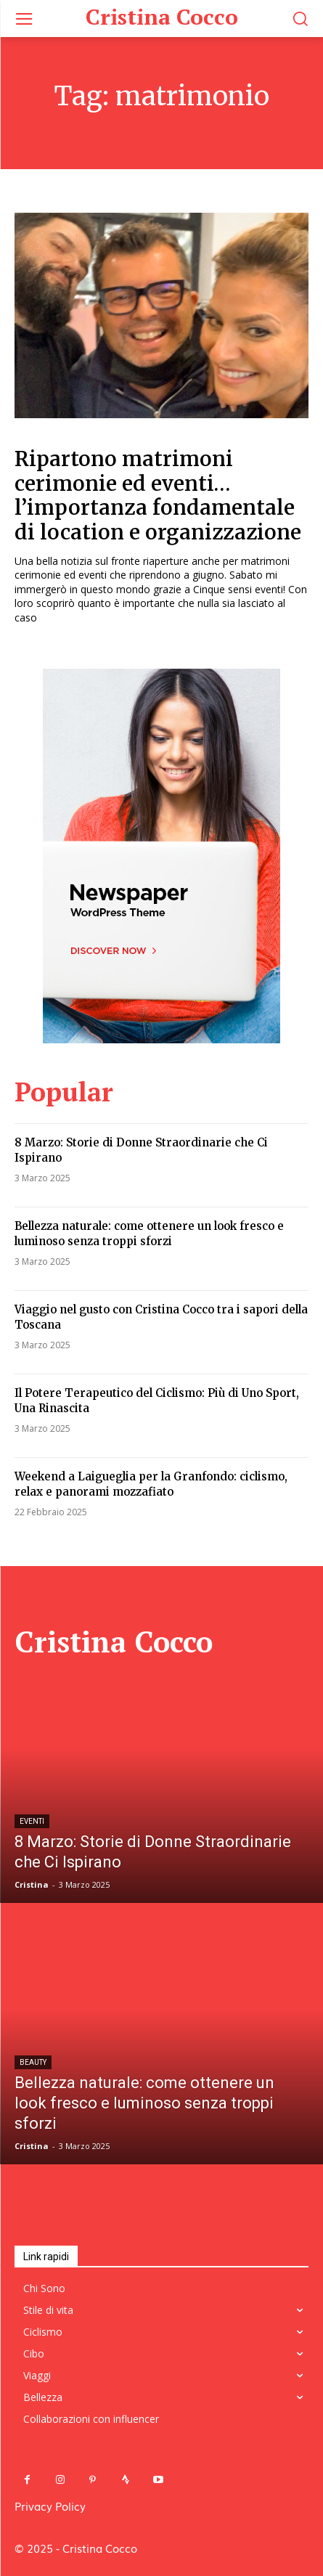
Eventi (32, 1821)
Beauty (33, 2062)
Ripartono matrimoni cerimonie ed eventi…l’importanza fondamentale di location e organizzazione (158, 495)
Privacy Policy (50, 2506)
